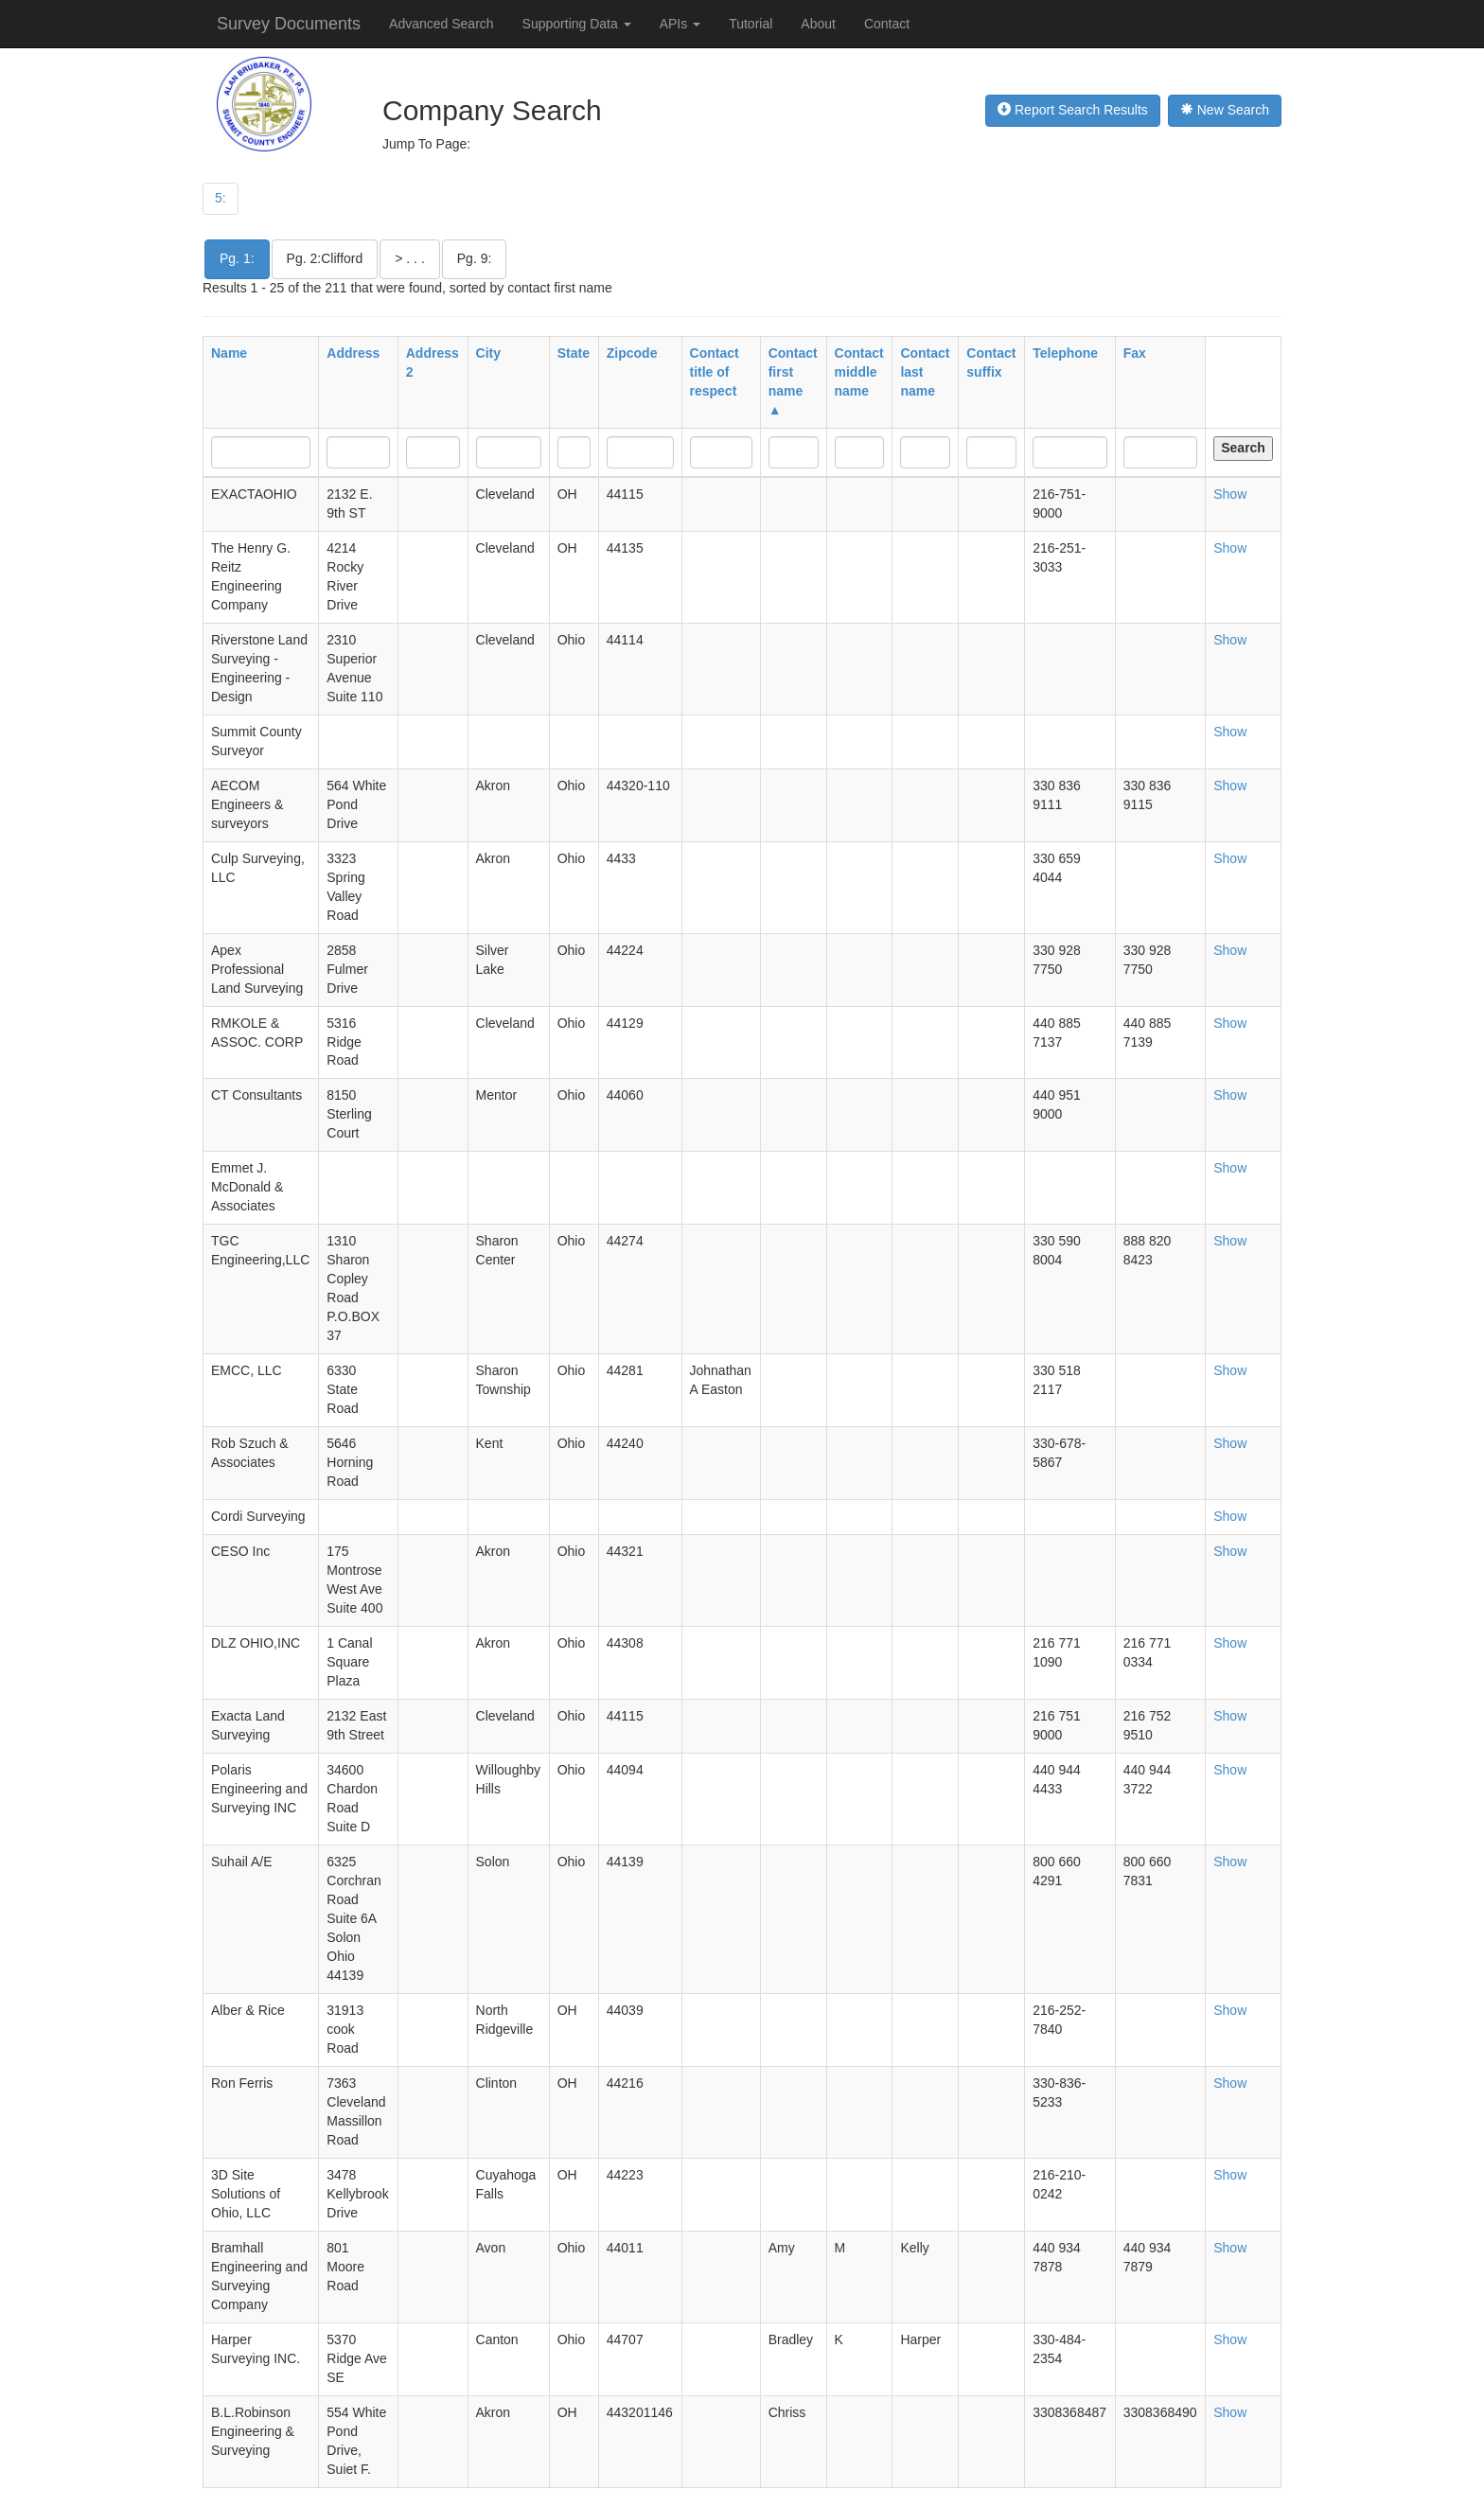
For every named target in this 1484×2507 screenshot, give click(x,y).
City (488, 353)
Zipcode (632, 353)
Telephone (1065, 353)
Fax (1134, 353)
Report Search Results (1073, 109)
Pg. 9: (474, 258)
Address (353, 353)
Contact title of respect (714, 371)
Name (229, 353)
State (573, 353)
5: (220, 197)
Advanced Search (441, 23)
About (818, 23)
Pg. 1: (237, 258)
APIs (680, 23)
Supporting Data (576, 23)
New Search (1224, 109)
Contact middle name (859, 371)
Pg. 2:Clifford (325, 258)
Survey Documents (289, 23)
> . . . (410, 258)
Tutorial (750, 23)
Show (1229, 494)
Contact (887, 23)
